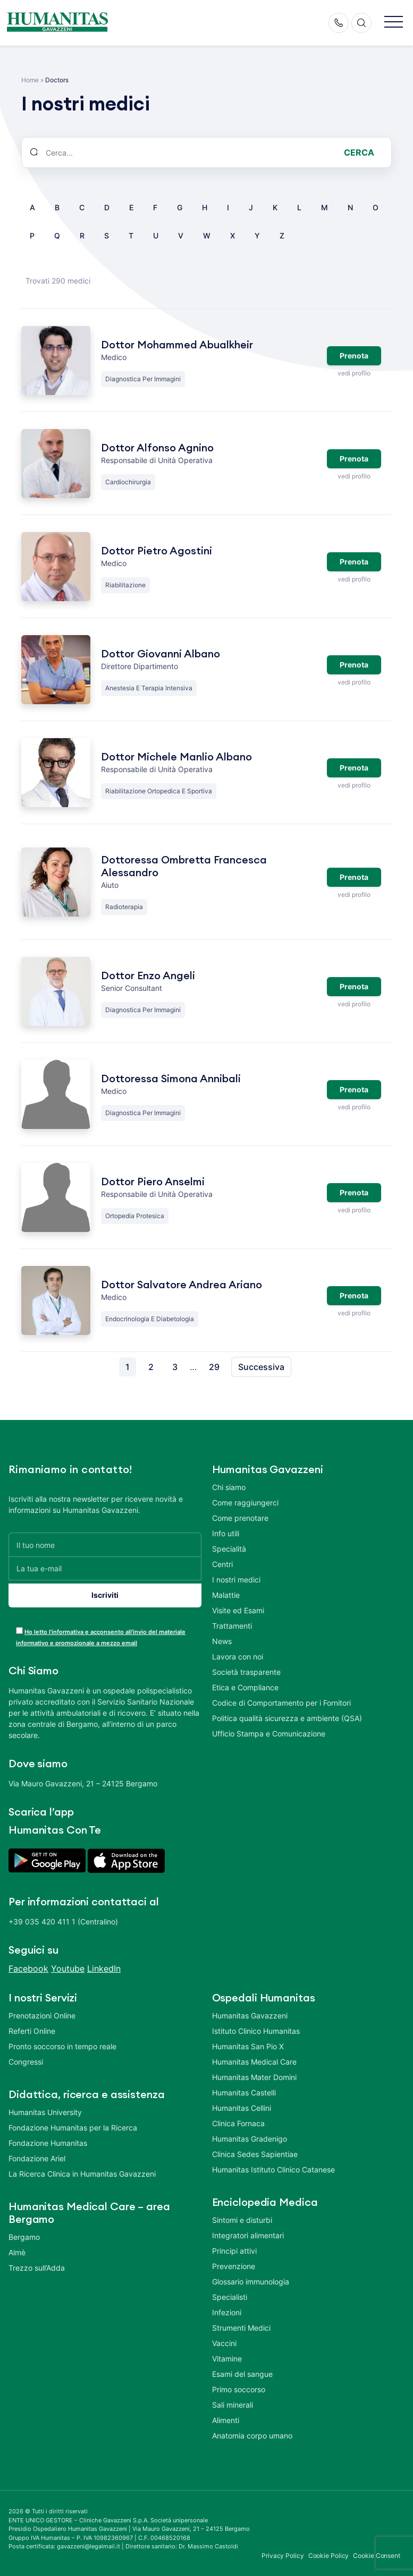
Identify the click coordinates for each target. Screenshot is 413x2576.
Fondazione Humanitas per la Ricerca (73, 2121)
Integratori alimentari (248, 2229)
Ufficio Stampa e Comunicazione (268, 1733)
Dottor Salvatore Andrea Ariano (181, 1285)
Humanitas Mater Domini (254, 2071)
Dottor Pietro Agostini (156, 551)
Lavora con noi (237, 1656)
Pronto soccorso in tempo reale (62, 2040)
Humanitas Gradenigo (249, 2132)
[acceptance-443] (19, 1624)
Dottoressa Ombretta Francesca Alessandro (184, 866)
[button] (393, 22)
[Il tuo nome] (105, 1544)
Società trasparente (246, 1671)
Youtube (68, 1962)
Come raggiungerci (245, 1502)
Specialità (229, 1548)
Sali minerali (232, 2398)
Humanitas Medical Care (254, 2055)
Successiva (261, 1367)
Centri (222, 1564)
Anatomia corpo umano (252, 2429)
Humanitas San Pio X (248, 2040)
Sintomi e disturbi (242, 2214)
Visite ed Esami (238, 1610)
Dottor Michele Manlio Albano (176, 757)
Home (30, 80)
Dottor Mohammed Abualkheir (177, 345)
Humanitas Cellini (241, 2102)
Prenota (354, 353)
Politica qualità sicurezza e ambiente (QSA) (287, 1718)
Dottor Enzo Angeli (148, 976)
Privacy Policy (283, 2550)
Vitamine (227, 2352)
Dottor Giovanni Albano (160, 654)
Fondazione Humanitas (48, 2137)
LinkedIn (104, 1962)
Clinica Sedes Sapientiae (255, 2148)
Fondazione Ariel (37, 2152)
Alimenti (225, 2414)
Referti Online (32, 2025)
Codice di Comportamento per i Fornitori (281, 1702)
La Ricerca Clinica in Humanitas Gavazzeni (82, 2167)
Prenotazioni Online (42, 2009)
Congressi (26, 2055)
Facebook (28, 1962)
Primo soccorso (238, 2383)
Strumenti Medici (241, 2321)
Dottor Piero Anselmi (153, 1182)
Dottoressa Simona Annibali (171, 1079)
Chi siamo (229, 1487)
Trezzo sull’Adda (37, 2261)
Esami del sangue (242, 2368)
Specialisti (229, 2291)
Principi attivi (234, 2244)
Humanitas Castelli (244, 2086)
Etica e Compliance (245, 1687)
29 (214, 1367)
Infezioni (226, 2306)
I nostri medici (236, 1579)
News (222, 1641)
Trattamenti (232, 1625)
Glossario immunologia (250, 2275)
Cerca (359, 152)
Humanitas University (45, 2106)
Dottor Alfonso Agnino (157, 448)
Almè (17, 2246)
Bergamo (24, 2231)
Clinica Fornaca (238, 2117)
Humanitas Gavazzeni (250, 2009)
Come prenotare (240, 1517)
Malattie (226, 1594)
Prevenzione (233, 2260)
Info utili (225, 1533)
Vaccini (224, 2337)
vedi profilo (354, 371)
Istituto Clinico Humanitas (256, 2025)
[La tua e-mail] (105, 1568)
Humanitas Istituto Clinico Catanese (273, 2163)
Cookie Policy (328, 2550)
